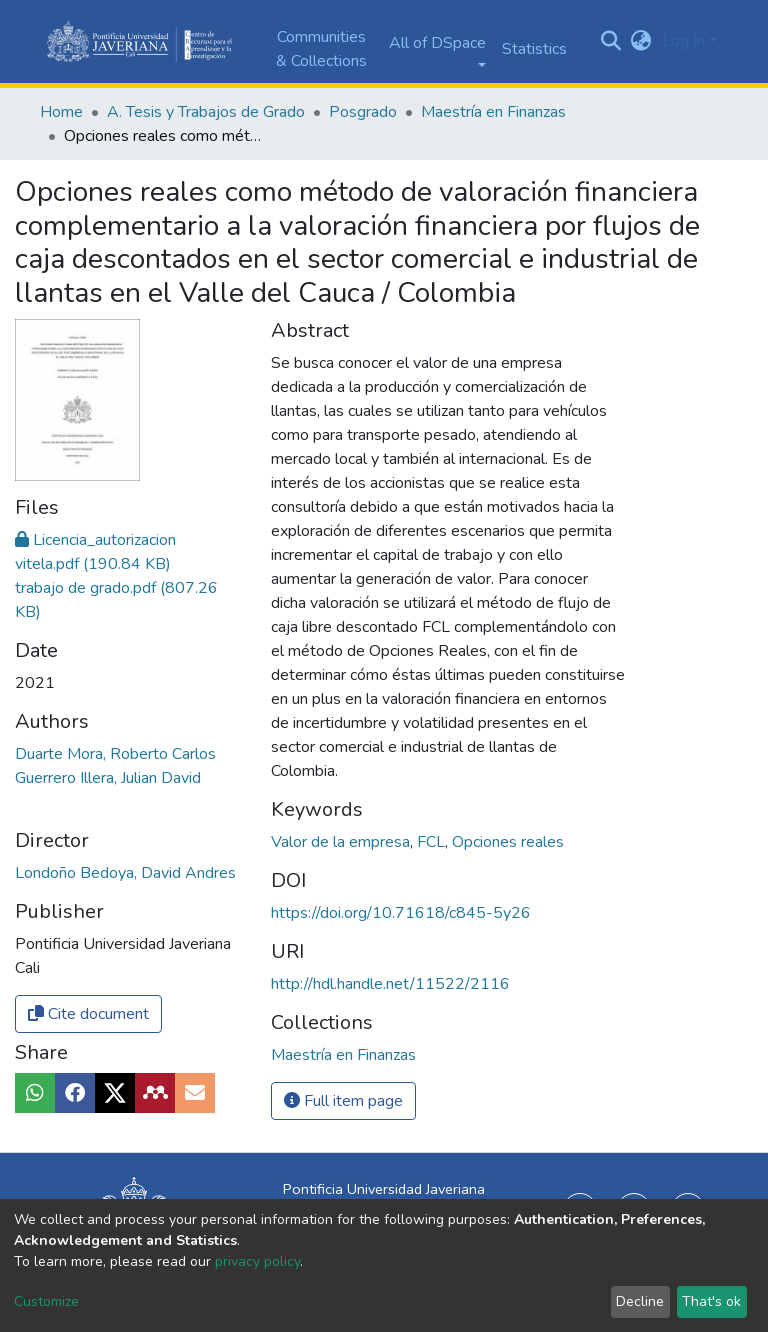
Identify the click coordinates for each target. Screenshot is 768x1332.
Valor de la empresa (342, 842)
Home (61, 112)
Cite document (88, 876)
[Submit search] (611, 42)
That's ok (711, 1301)
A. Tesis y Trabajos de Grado (206, 112)
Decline (640, 1301)
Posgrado (363, 112)
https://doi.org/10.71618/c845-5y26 (401, 913)
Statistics (534, 49)
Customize (46, 1301)
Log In (683, 41)
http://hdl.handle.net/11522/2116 (390, 984)
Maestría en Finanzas (493, 112)
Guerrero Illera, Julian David (108, 640)
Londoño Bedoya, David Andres (125, 735)
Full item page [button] (343, 1101)
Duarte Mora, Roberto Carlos (115, 616)
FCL (433, 842)
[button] (641, 41)
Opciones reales (508, 842)
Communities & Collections (321, 49)
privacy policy (257, 1261)
